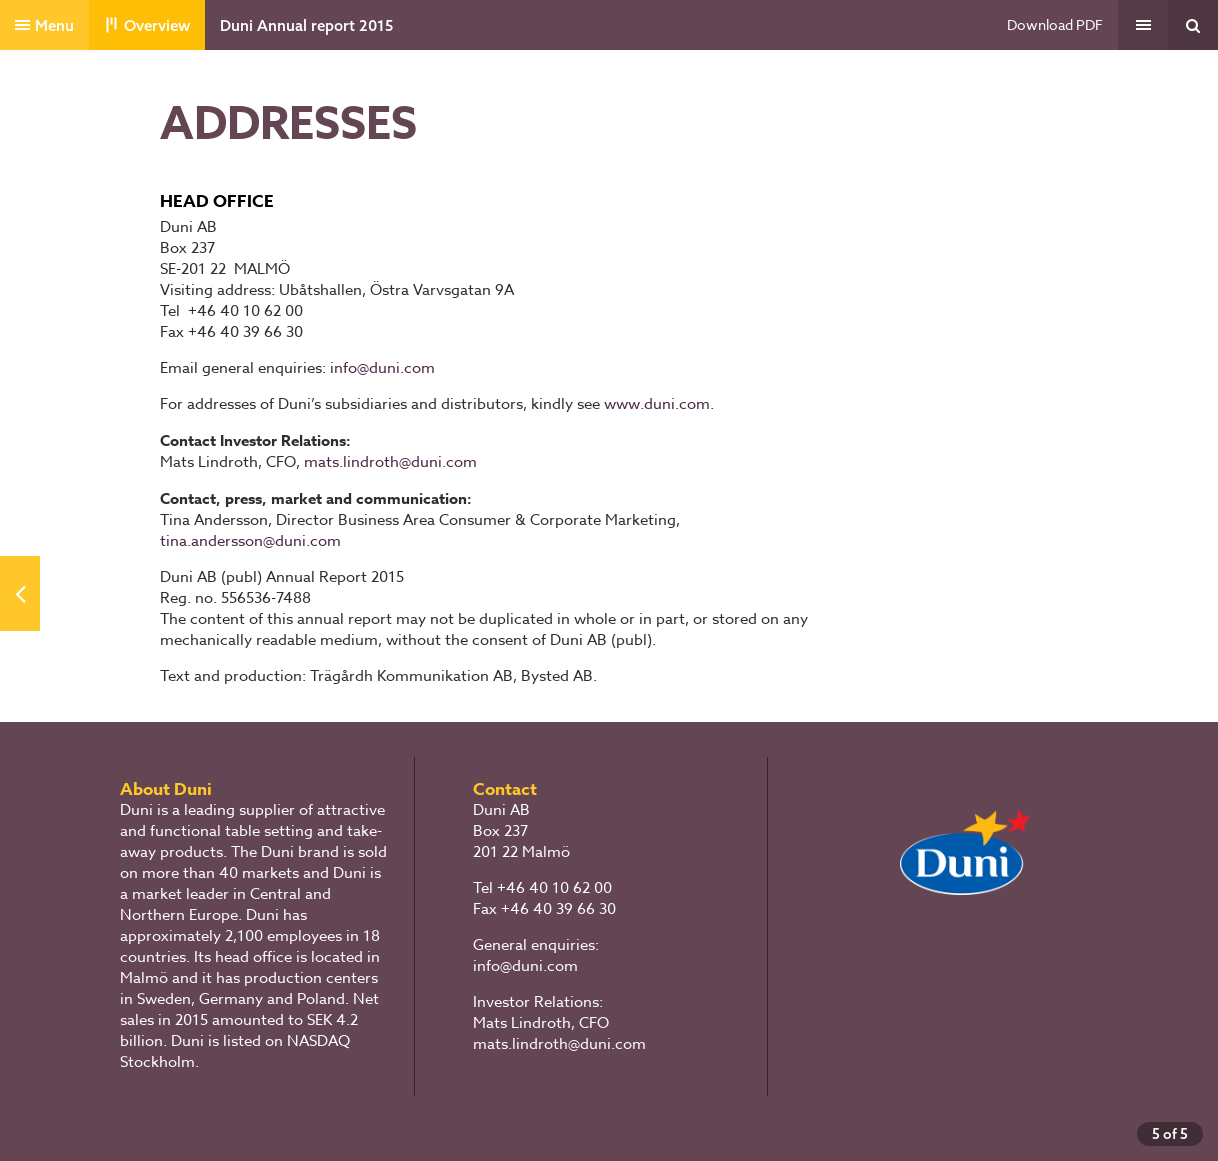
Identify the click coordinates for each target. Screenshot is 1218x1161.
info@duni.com (382, 368)
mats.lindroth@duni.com (390, 462)
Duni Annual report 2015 (306, 25)
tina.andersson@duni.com (250, 541)
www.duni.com (657, 404)
